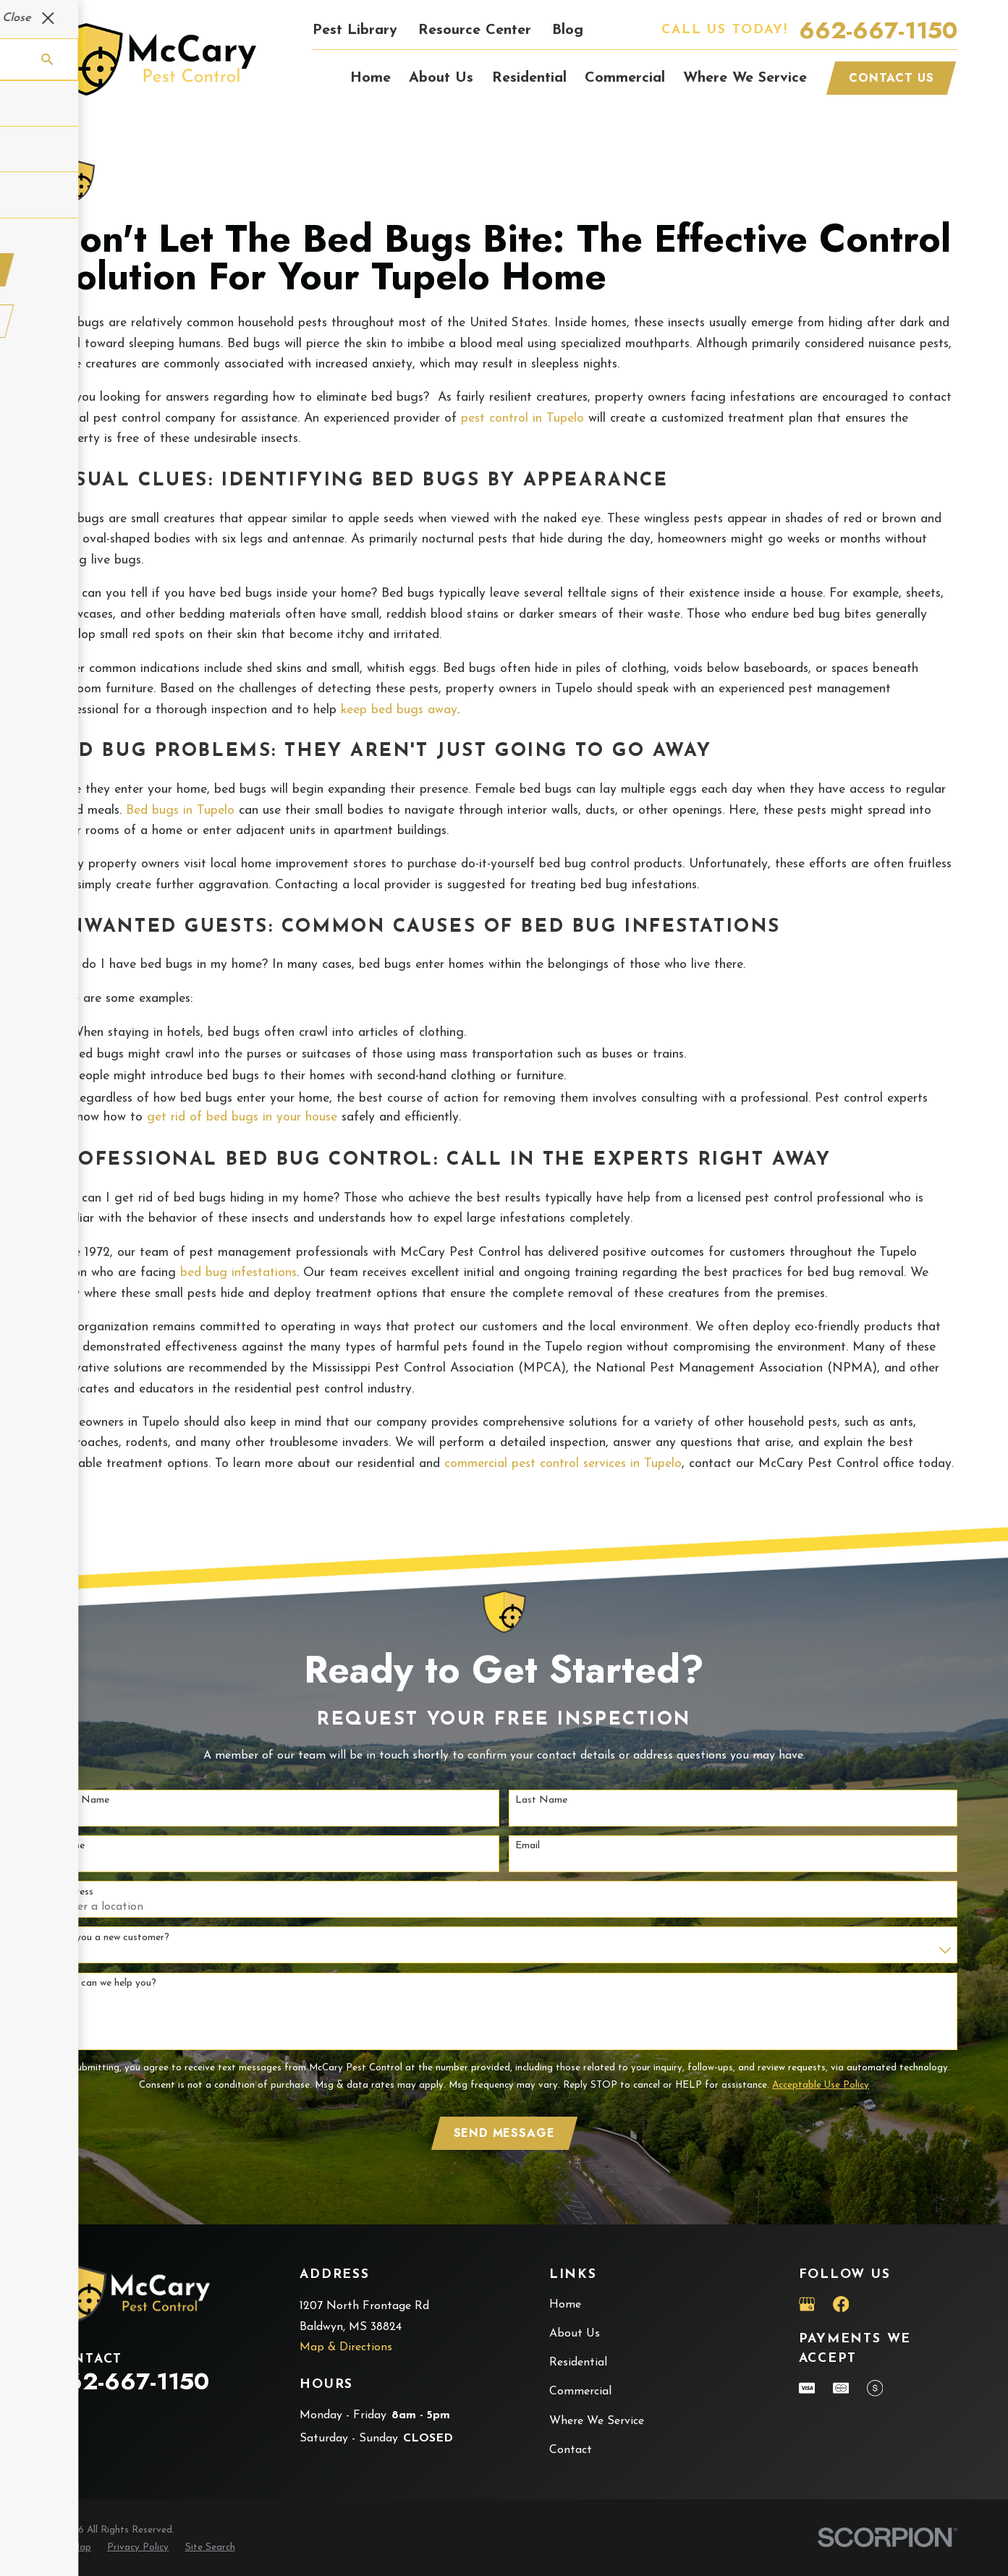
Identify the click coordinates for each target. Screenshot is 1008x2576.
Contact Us (891, 77)
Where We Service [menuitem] (745, 78)
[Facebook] (841, 2304)
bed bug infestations (238, 1273)
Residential (578, 2362)
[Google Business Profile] (807, 2304)
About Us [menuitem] (441, 78)
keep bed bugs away (399, 710)
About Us (574, 2333)
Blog (567, 30)
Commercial (580, 2391)
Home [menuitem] (370, 78)
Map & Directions (346, 2347)
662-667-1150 (878, 30)
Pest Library (355, 30)
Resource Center (474, 30)
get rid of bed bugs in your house (242, 1117)
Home (565, 2305)
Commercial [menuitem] (625, 78)
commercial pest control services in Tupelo (563, 1464)
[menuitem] (71, 2548)
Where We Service (596, 2421)
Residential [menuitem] (529, 78)
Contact (570, 2450)
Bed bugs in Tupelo (180, 810)
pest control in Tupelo (522, 418)
